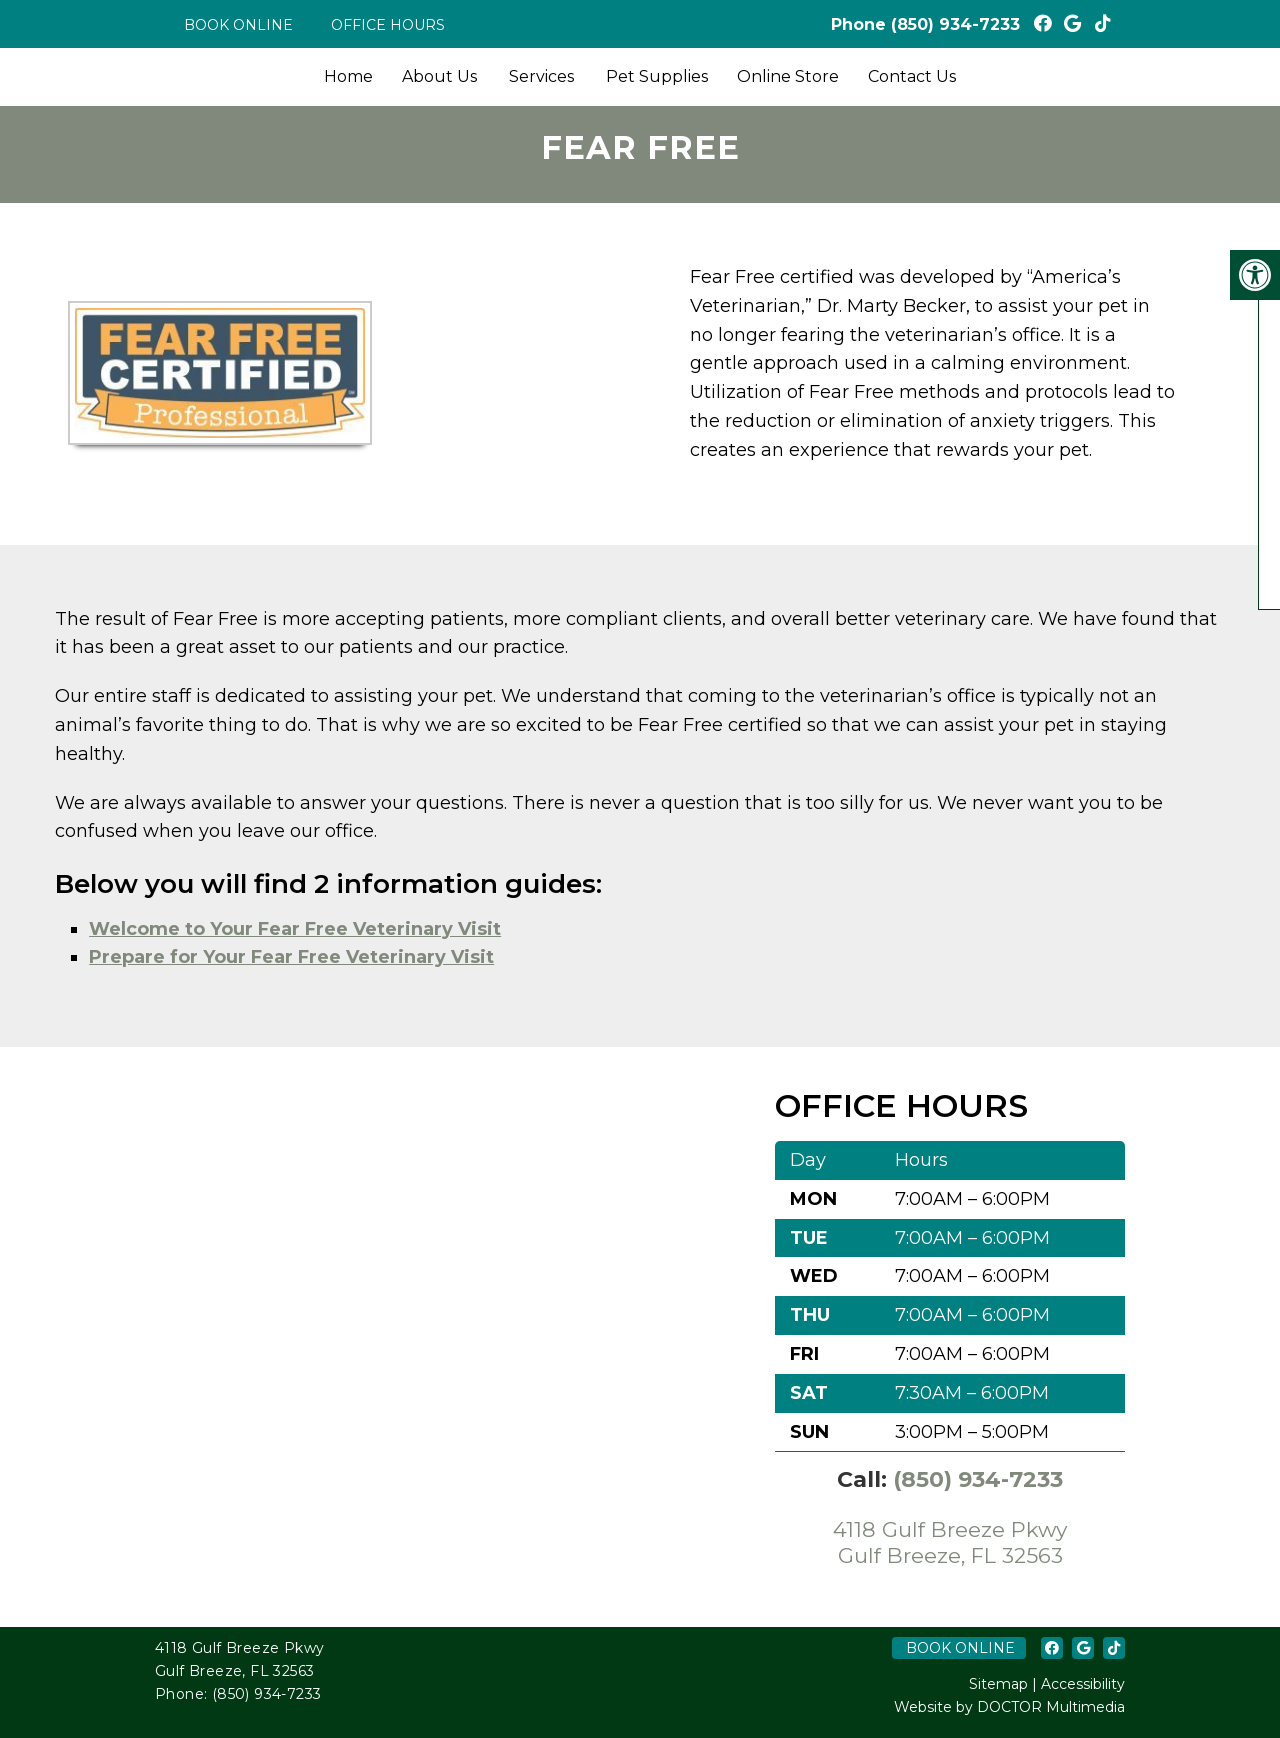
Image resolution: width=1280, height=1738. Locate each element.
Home (348, 76)
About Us (439, 76)
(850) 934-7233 (955, 24)
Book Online (238, 25)
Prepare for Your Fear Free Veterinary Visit (291, 957)
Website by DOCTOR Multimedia (1009, 1707)
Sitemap (998, 1684)
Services (541, 76)
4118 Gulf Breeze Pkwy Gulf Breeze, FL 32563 (950, 1542)
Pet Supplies (657, 76)
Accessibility (1083, 1684)
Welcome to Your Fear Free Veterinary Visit (295, 929)
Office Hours (388, 25)
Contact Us (912, 76)
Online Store (788, 76)
